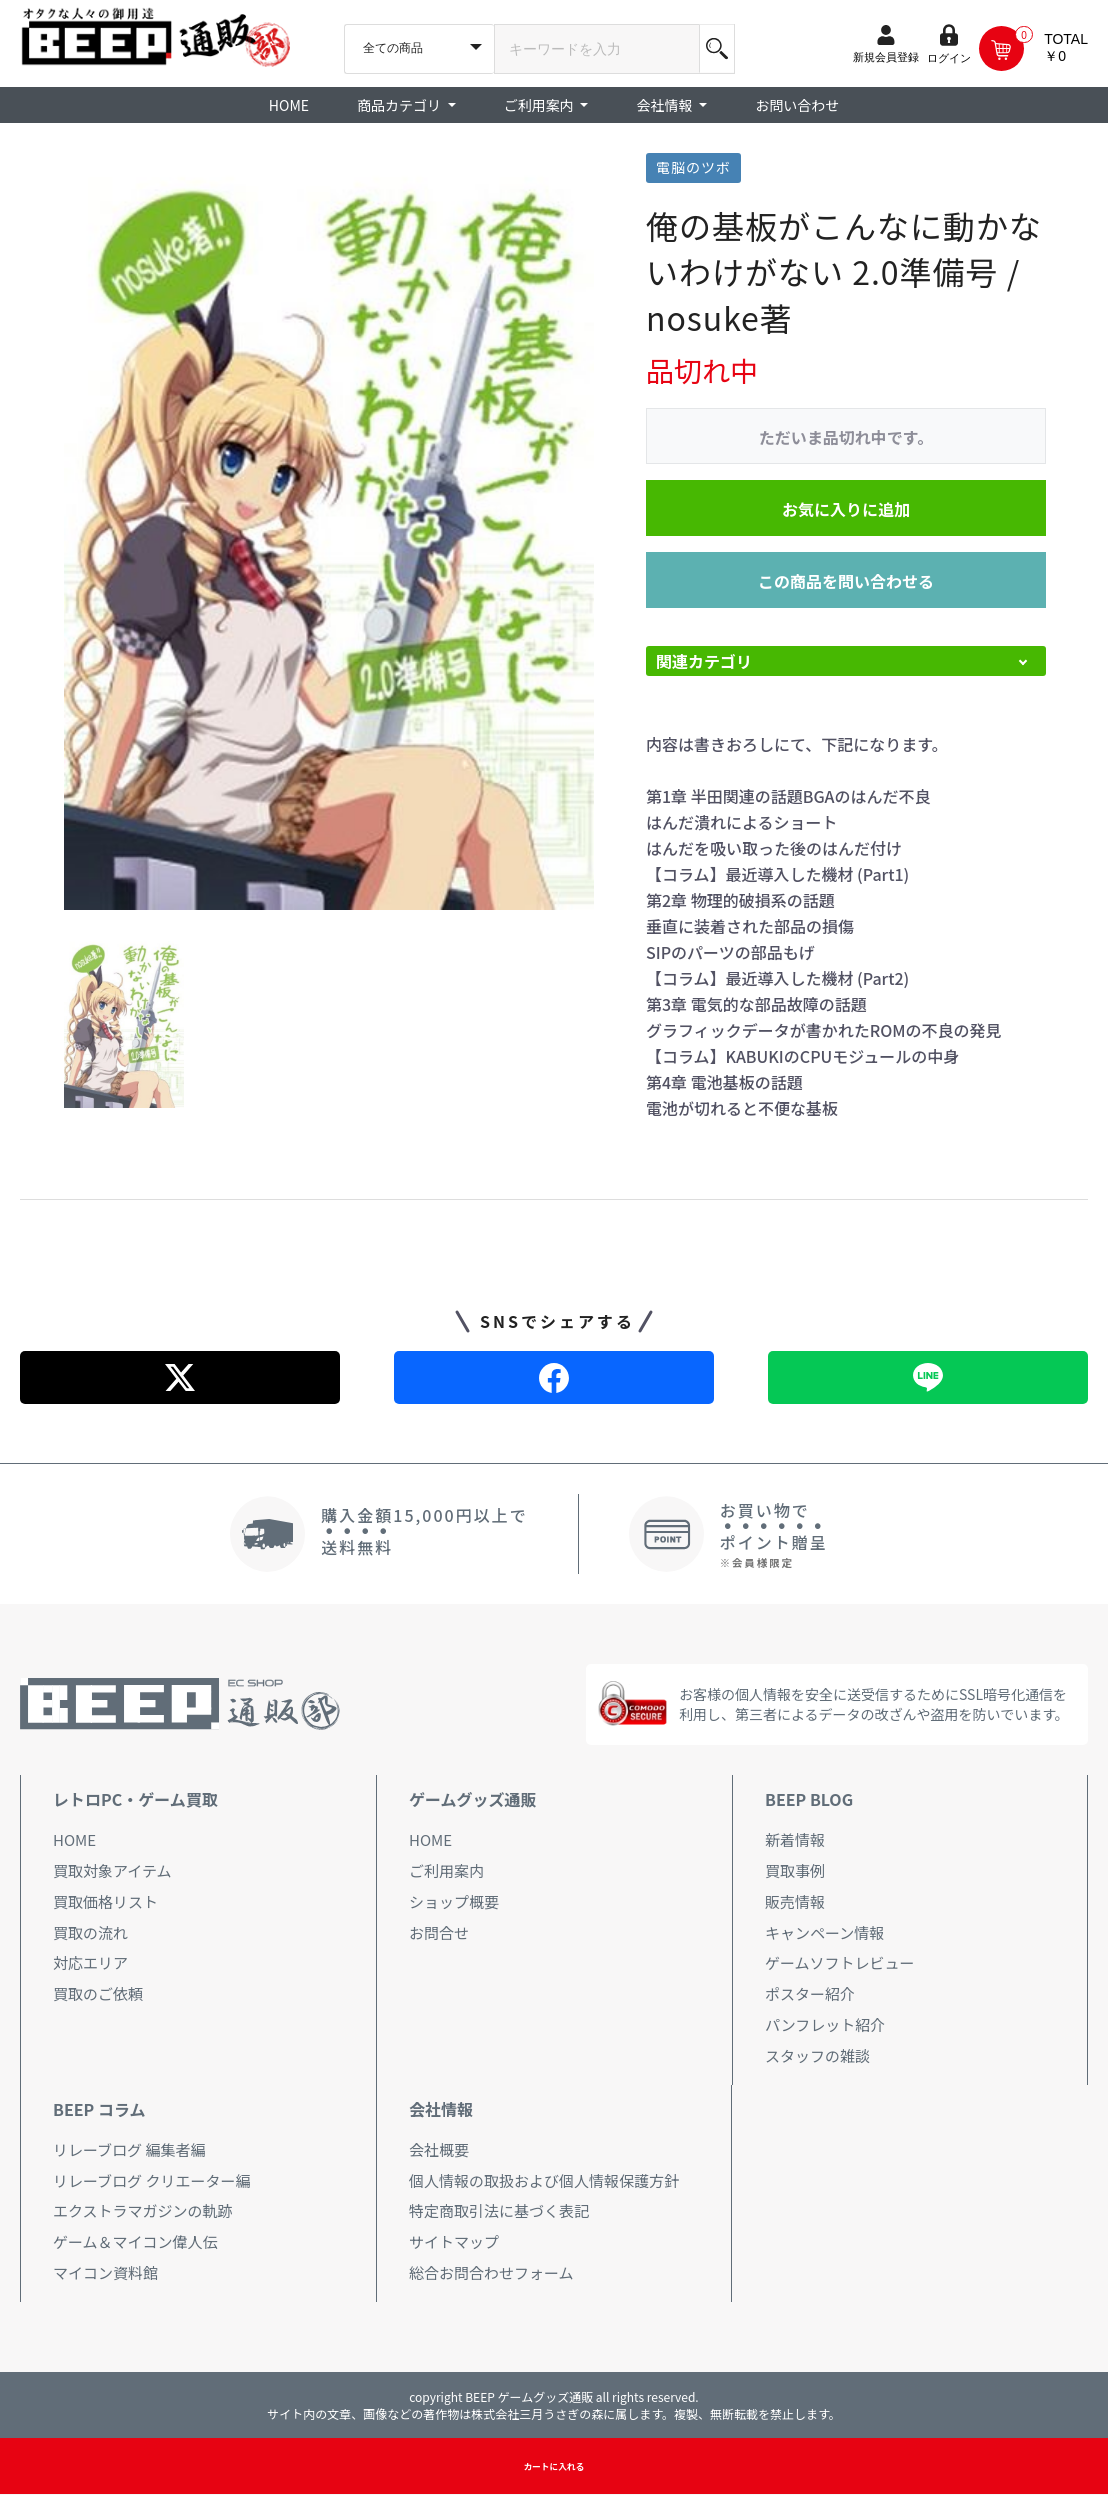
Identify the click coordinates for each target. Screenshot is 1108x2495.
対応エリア (90, 1962)
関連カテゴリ (704, 661)
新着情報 (795, 1839)
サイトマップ (454, 2241)
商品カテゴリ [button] (400, 105)
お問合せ (439, 1932)
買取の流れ (90, 1932)
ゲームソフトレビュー (840, 1962)
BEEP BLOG (809, 1799)
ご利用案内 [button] (540, 105)
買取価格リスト (105, 1901)
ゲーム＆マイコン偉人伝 (135, 2241)
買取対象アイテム (112, 1870)
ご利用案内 (446, 1870)
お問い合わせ (797, 105)
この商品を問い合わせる (846, 581)
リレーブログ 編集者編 (129, 2149)
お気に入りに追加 (846, 509)
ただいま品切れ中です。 (846, 437)
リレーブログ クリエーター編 (151, 2180)
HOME (289, 105)
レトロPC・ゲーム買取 (135, 1799)
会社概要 (439, 2149)
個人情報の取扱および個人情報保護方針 (544, 2180)
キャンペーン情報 (824, 1932)
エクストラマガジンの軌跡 (143, 2210)
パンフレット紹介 (825, 2024)
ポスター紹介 (810, 1993)
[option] (329, 531)
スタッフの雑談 (817, 2055)
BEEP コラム (99, 2109)
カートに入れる (553, 2466)
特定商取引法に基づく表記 (499, 2210)
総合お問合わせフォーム (491, 2272)
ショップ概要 (454, 1901)
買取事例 (795, 1870)
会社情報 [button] (665, 105)
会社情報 (441, 2109)
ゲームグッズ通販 (473, 1799)
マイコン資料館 (105, 2272)
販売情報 (795, 1901)
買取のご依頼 (98, 1993)
